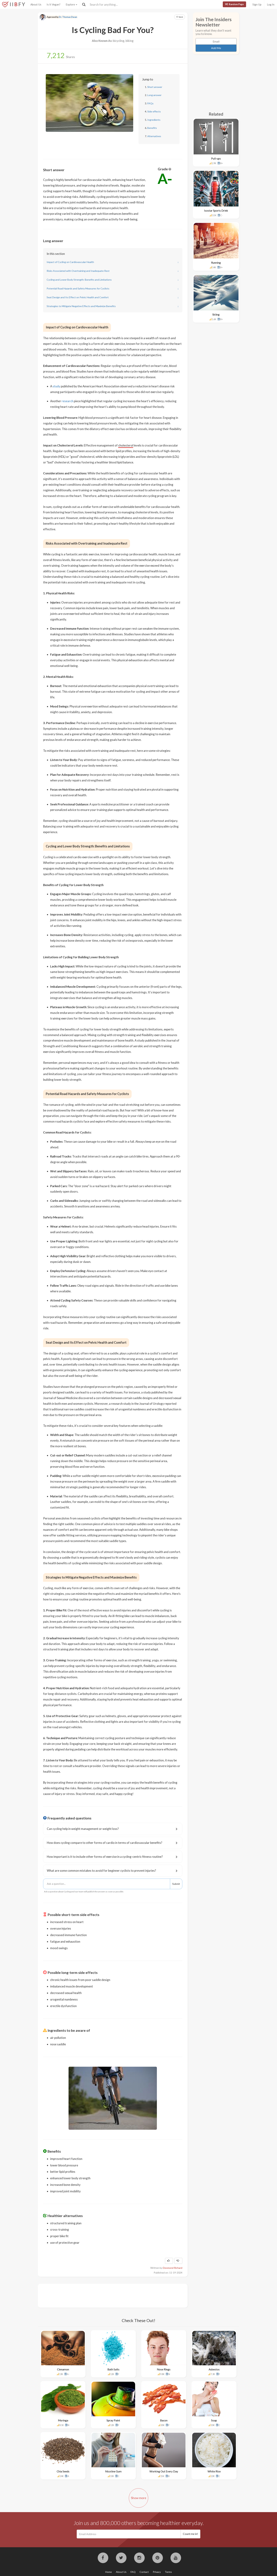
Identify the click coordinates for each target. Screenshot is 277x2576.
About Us (35, 4)
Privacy (157, 2571)
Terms (168, 2571)
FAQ (133, 2571)
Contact (144, 2571)
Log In (270, 4)
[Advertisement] (107, 2295)
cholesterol (125, 445)
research (67, 401)
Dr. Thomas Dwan (68, 17)
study (56, 386)
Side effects (154, 111)
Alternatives (154, 136)
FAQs (150, 103)
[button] (113, 1829)
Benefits (152, 127)
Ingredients (153, 119)
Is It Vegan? (53, 4)
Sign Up (256, 4)
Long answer (154, 95)
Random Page (234, 4)
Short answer (154, 86)
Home (108, 2571)
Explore (71, 4)
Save (179, 17)
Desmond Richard (172, 2267)
